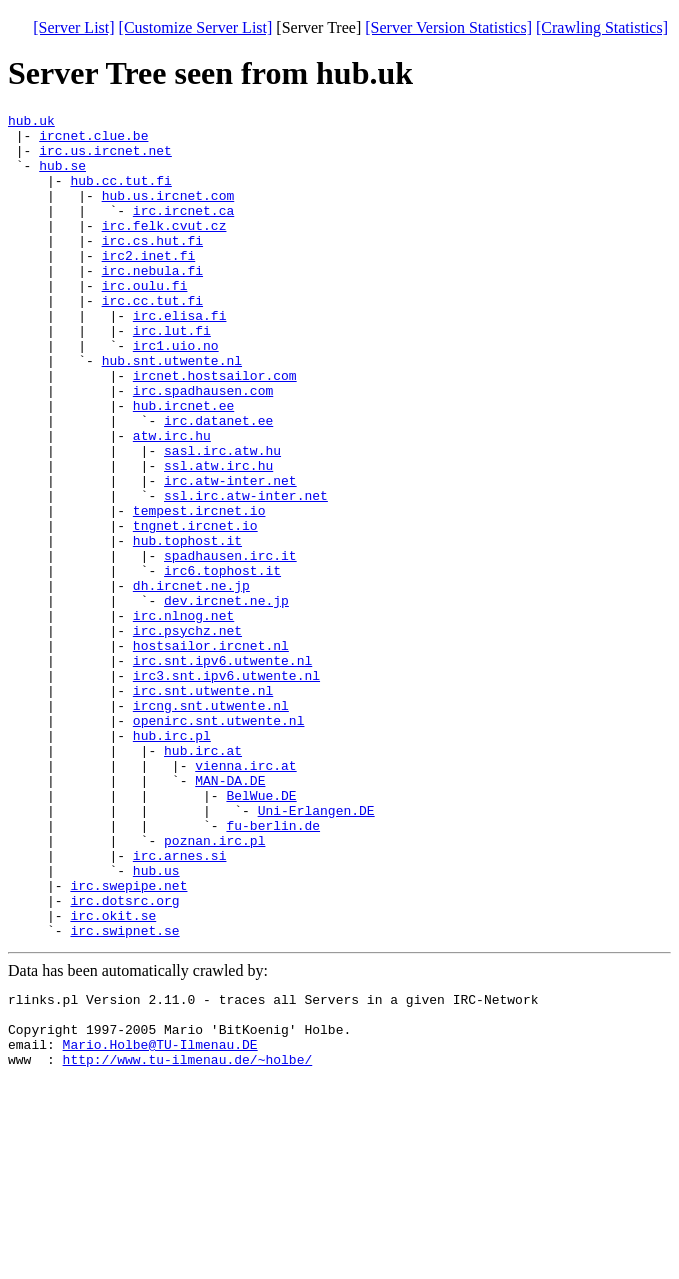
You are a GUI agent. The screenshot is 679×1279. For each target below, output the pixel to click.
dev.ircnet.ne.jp (226, 699)
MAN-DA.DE (230, 915)
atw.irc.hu (172, 501)
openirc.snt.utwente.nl (219, 843)
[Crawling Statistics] (602, 27)
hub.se (62, 177)
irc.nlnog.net (183, 717)
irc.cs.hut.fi (152, 267)
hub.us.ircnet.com (168, 213)
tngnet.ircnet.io (195, 609)
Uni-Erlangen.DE (316, 951)
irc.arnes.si (180, 1005)
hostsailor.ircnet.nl (211, 753)
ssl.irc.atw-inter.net (246, 573)
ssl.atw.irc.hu (218, 537)
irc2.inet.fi (149, 285)
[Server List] (73, 27)
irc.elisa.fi (180, 357)
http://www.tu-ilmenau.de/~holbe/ (188, 1239)
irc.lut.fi (172, 375)
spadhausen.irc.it (230, 645)
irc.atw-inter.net (230, 555)
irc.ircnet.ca (183, 231)
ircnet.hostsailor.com (215, 429)
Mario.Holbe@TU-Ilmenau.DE (160, 1221)
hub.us (156, 1023)
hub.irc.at (203, 879)
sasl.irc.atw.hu (222, 519)
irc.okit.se (113, 1077)
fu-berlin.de (273, 969)
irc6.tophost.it (222, 663)
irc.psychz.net (187, 735)
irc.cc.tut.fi (152, 339)
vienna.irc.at (245, 897)
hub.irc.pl (172, 861)
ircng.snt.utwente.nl (211, 825)
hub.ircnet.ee (183, 465)
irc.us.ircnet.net (105, 159)
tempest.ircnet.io (199, 591)
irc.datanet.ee (218, 483)
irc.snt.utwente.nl (203, 807)
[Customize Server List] (196, 27)
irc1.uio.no (176, 393)
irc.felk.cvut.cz (164, 249)
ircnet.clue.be (93, 141)
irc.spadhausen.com (203, 447)
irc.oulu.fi (145, 321)
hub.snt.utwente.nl (172, 411)
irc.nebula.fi (152, 303)
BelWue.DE (261, 933)
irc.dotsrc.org (124, 1059)
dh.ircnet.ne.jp (191, 681)
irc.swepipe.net (128, 1041)
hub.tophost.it (187, 627)
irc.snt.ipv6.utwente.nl (222, 771)
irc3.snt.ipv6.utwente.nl (226, 789)
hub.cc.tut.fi (120, 195)
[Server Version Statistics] (448, 27)
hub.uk (31, 123)
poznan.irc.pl (214, 987)
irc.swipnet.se (124, 1095)
